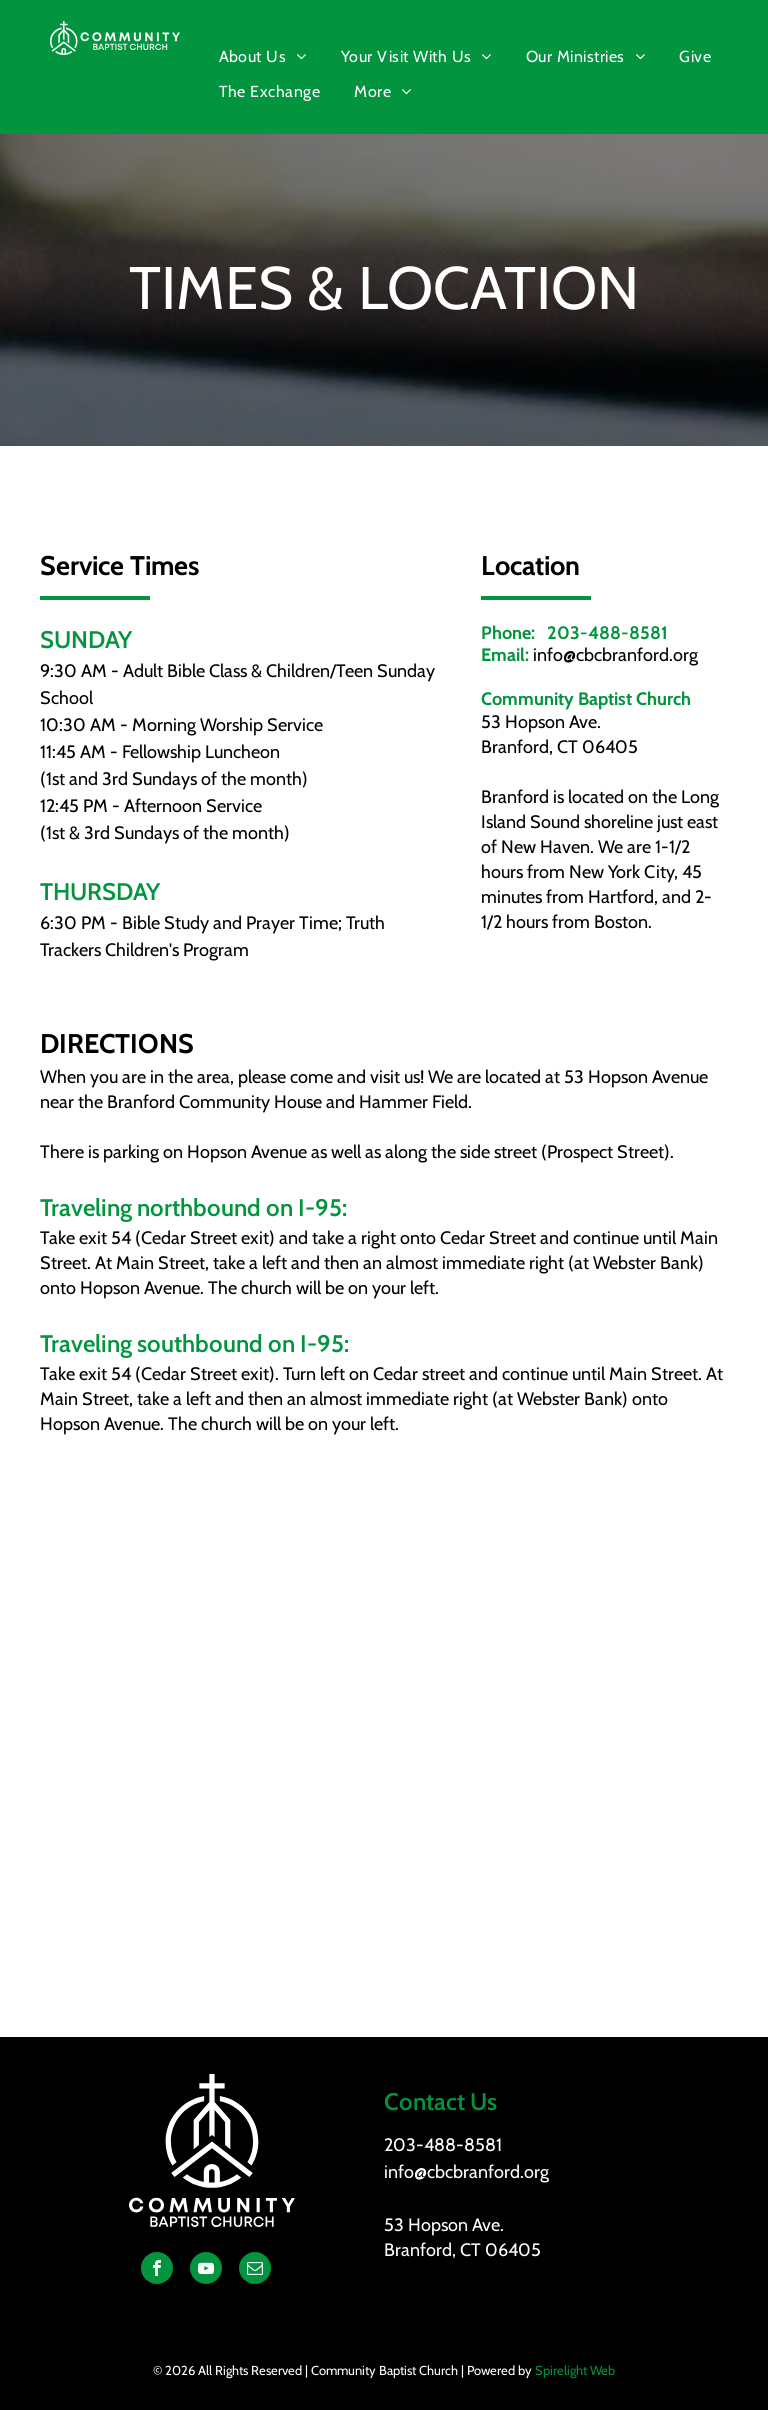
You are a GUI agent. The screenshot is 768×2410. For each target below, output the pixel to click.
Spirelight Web (575, 2370)
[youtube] (206, 2270)
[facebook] (157, 2270)
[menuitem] (265, 57)
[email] (255, 2270)
